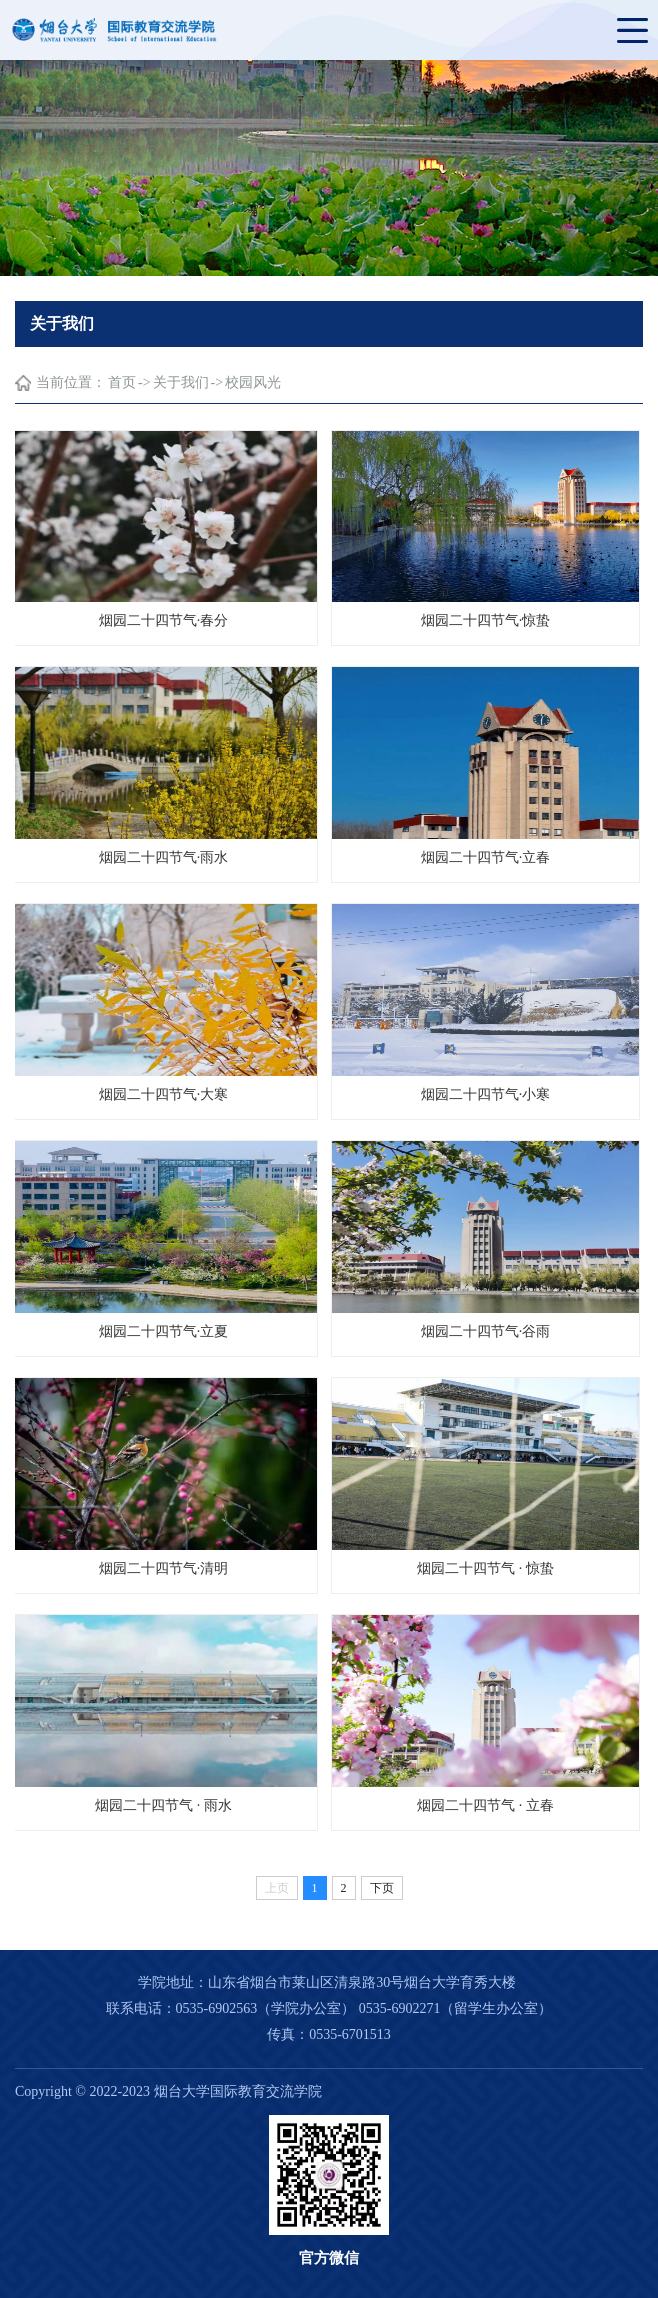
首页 (122, 382)
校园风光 (253, 382)
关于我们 (181, 382)
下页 (382, 1888)
